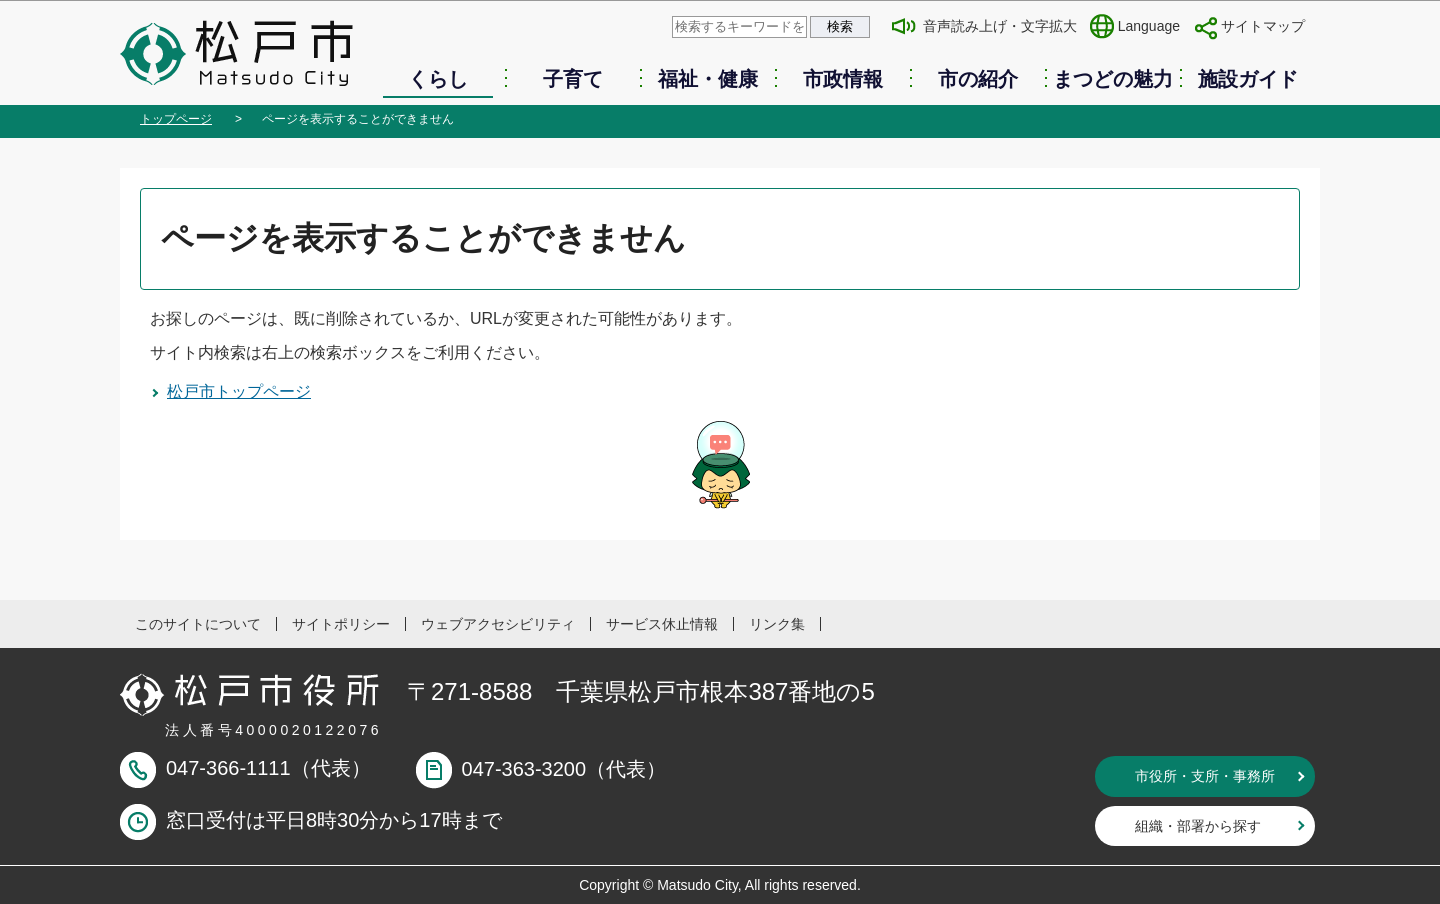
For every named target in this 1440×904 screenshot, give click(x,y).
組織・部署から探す (1198, 826)
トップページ (176, 119)
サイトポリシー (341, 624)
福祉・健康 (708, 79)
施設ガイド (1248, 79)
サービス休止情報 (662, 624)
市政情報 (843, 79)
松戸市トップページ (239, 391)
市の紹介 (978, 79)
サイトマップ (1263, 26)
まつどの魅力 (1113, 79)
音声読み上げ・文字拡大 (1000, 26)
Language (1149, 26)
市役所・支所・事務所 (1205, 776)
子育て (573, 79)
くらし (438, 79)
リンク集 (777, 624)
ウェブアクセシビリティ (498, 624)
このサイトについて (198, 624)
